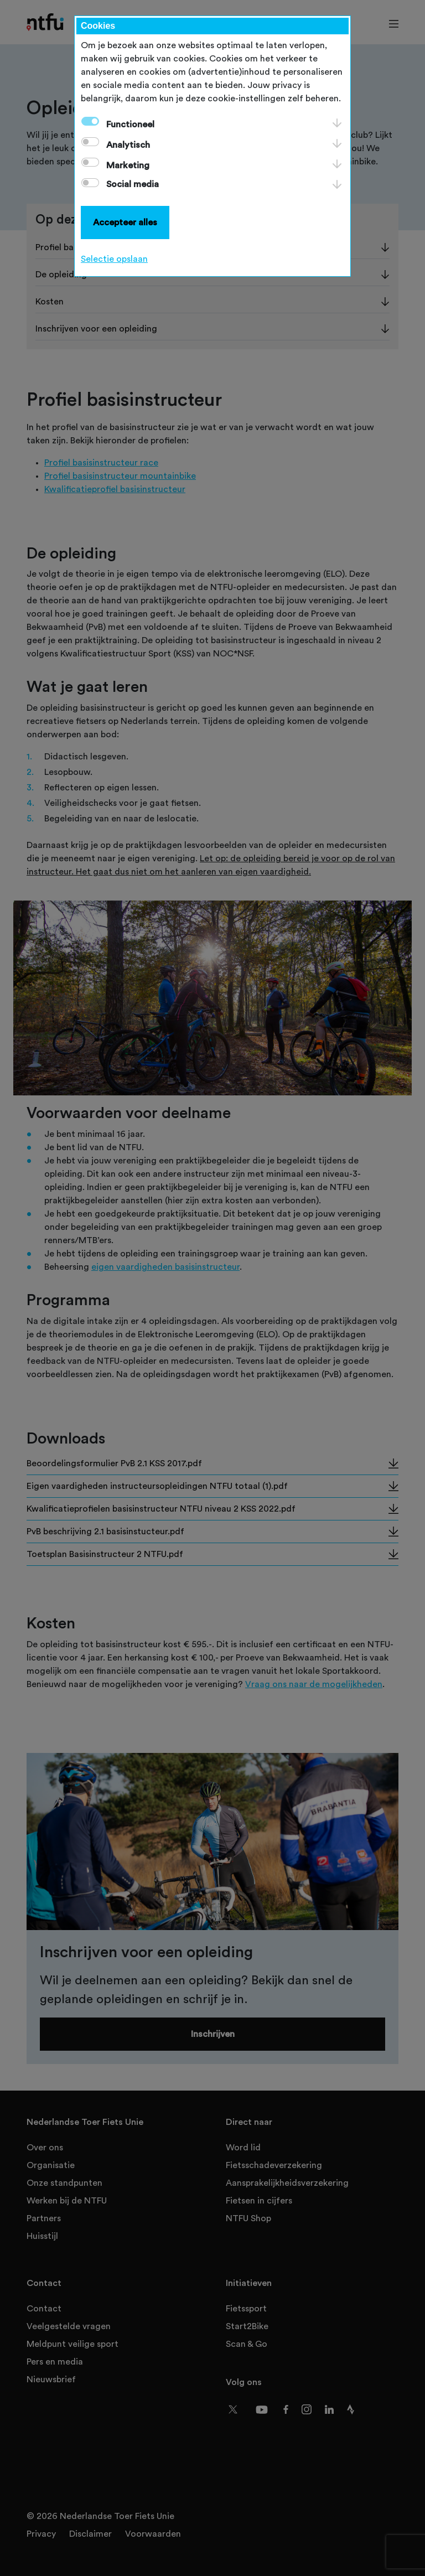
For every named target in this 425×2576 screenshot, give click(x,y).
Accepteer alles (125, 222)
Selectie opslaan (114, 259)
